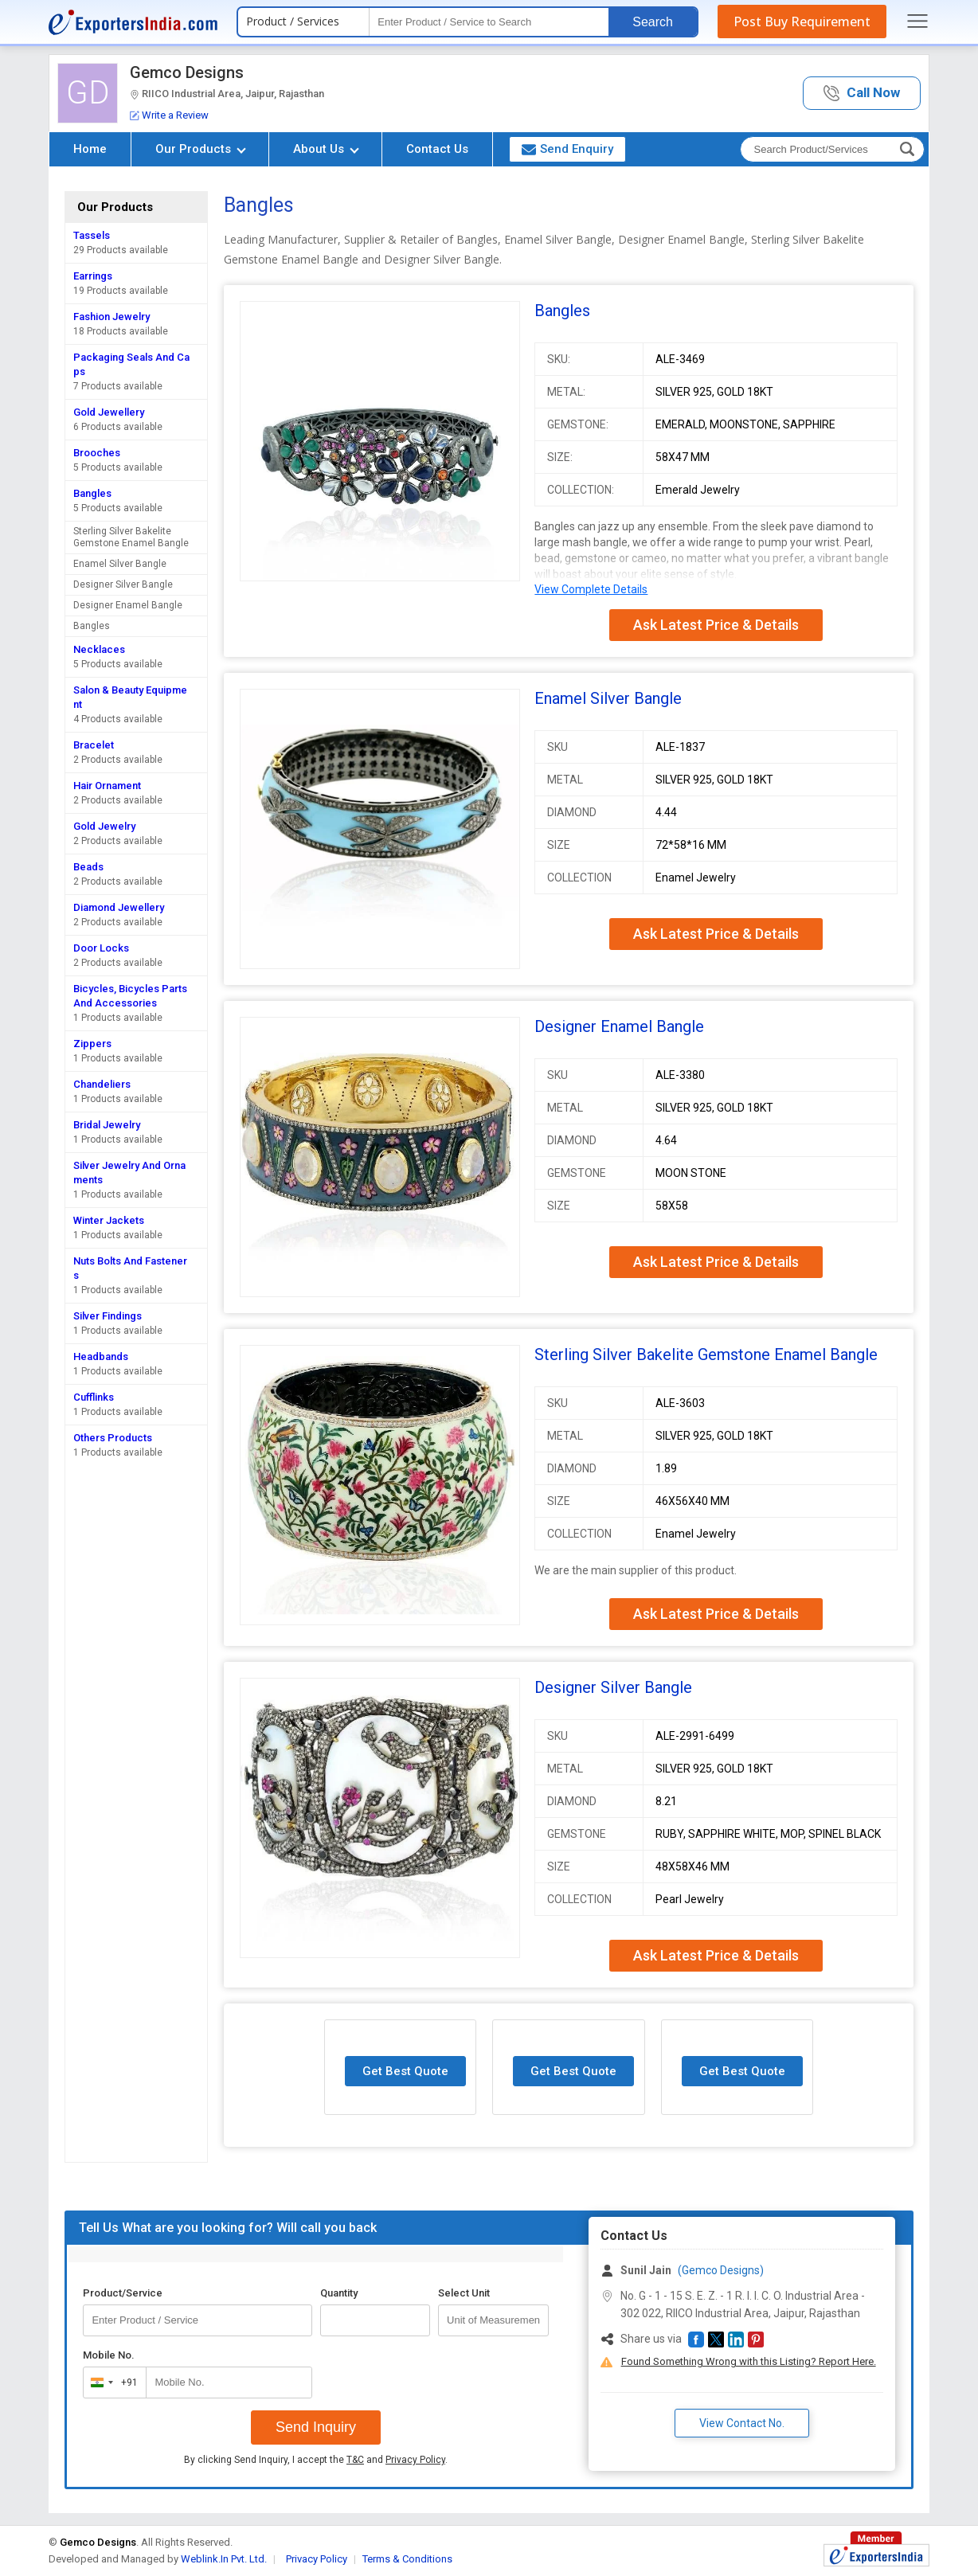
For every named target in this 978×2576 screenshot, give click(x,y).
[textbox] (489, 22)
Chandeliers (102, 1084)
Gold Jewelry (104, 826)
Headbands (100, 1356)
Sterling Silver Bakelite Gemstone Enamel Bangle (131, 537)
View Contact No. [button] (741, 2423)
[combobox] (111, 2382)
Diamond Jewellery (118, 907)
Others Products (112, 1438)
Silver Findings (107, 1316)
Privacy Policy (415, 2459)
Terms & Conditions (407, 2559)
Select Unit (464, 2293)
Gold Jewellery (108, 412)
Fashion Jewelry (111, 316)
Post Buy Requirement (802, 21)
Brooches (96, 453)
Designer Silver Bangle (123, 584)
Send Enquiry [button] (567, 149)
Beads (88, 867)
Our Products (200, 149)
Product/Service (122, 2293)
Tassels (91, 235)
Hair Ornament (107, 786)
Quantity (339, 2293)
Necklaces (99, 649)
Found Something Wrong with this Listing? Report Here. (748, 2361)
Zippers (92, 1044)
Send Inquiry (316, 2427)
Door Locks (101, 948)
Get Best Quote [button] (405, 2071)
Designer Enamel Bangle (127, 605)
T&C (355, 2459)
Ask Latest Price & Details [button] (716, 624)
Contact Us (437, 149)
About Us (326, 149)
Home (90, 149)
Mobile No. (109, 2355)
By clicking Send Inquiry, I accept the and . (316, 2459)
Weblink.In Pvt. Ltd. (224, 2559)
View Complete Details (590, 589)
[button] (862, 93)
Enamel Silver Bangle (119, 563)
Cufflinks (93, 1397)
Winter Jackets (108, 1220)
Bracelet (93, 745)
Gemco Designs (187, 72)
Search (652, 22)
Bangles (92, 493)
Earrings (92, 276)
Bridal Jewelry (106, 1125)
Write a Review (169, 115)
